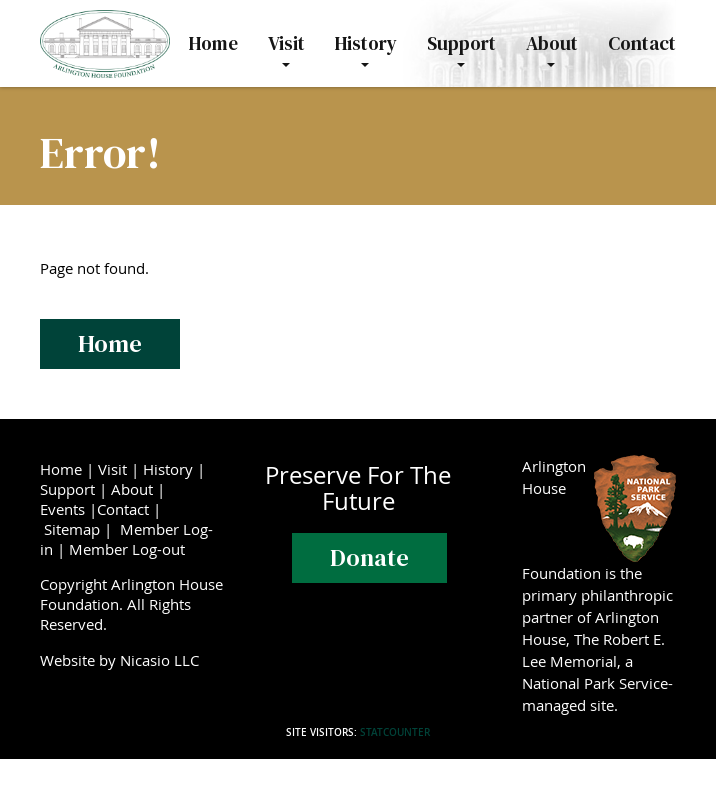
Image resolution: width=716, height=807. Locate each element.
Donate (369, 557)
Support (67, 489)
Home (110, 343)
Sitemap (72, 529)
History (168, 469)
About (132, 489)
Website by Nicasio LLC (123, 660)
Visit (112, 469)
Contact (123, 509)
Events (62, 509)
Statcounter (395, 732)
